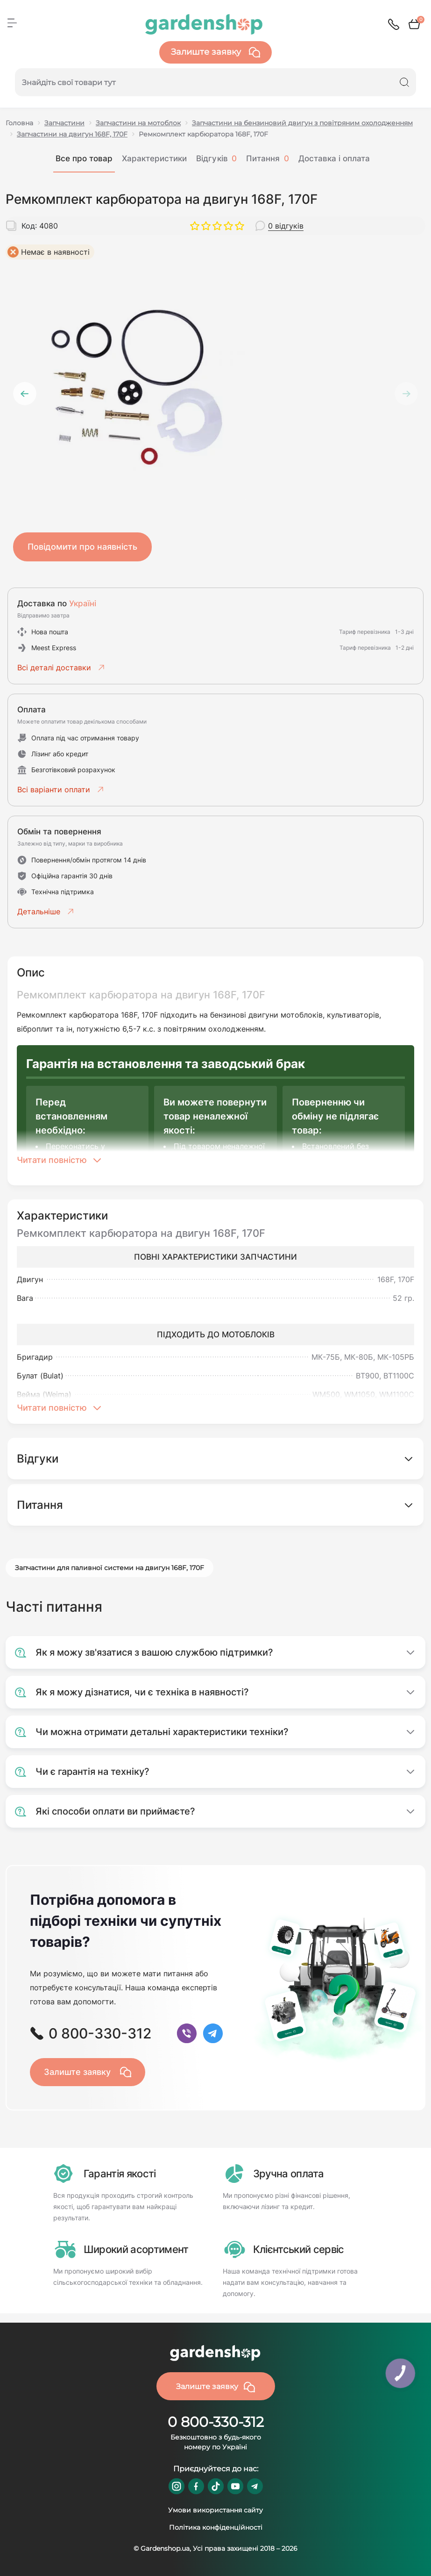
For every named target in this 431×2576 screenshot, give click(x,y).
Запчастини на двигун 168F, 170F (72, 134)
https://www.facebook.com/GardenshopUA (196, 2486)
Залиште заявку (215, 52)
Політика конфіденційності (215, 2527)
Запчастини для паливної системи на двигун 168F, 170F (109, 1568)
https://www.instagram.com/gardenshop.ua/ (176, 2486)
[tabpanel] (215, 385)
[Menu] (12, 23)
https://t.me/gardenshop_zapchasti (255, 2486)
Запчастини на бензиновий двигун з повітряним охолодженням (302, 123)
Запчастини (64, 123)
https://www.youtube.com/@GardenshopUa (235, 2486)
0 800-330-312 (216, 2422)
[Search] (404, 82)
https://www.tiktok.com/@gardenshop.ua (216, 2486)
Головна (19, 123)
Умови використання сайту (215, 2510)
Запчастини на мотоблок (138, 123)
